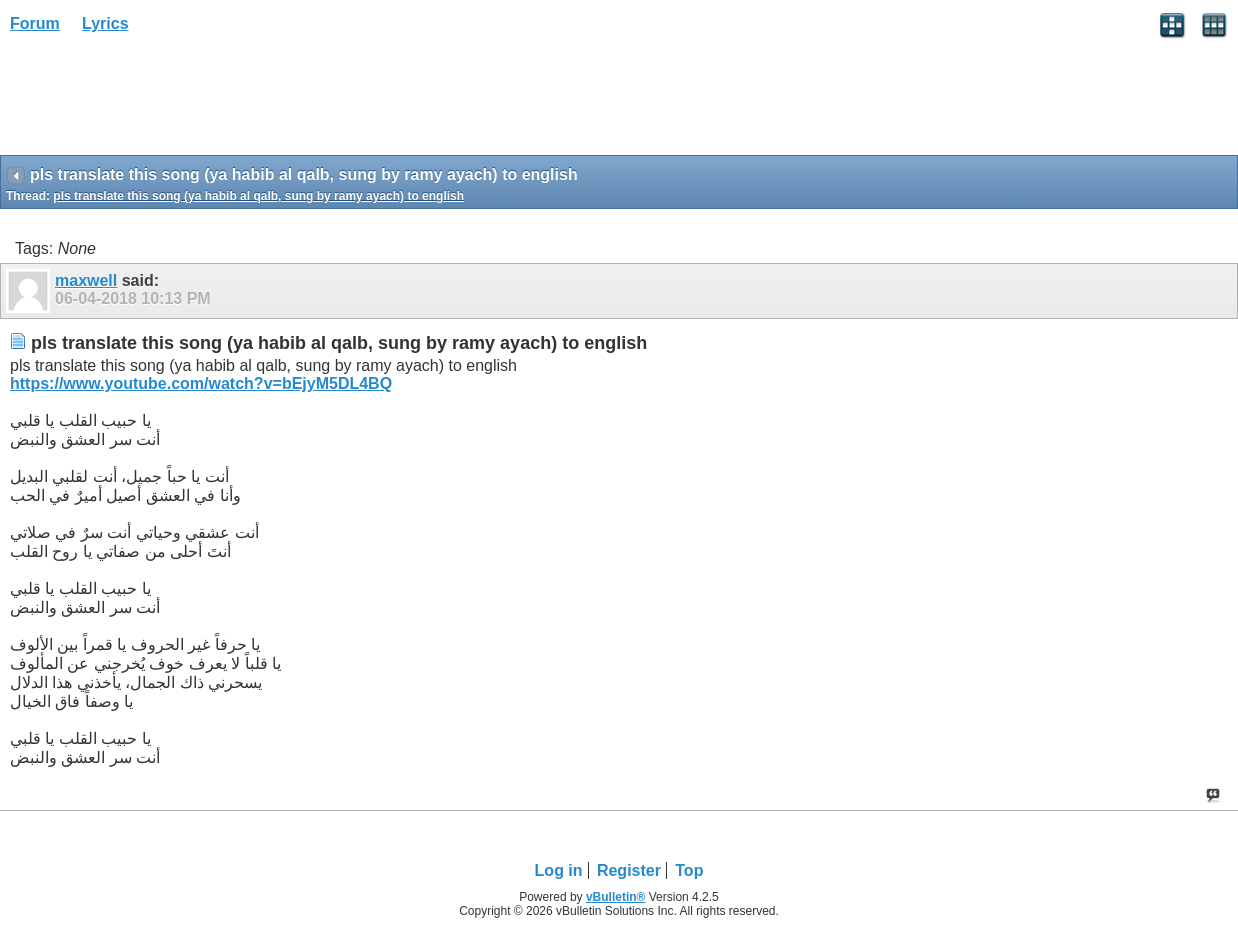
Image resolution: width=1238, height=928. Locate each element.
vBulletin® (616, 897)
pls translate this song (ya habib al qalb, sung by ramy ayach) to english (258, 196)
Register (629, 870)
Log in (559, 870)
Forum (35, 23)
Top (689, 870)
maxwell (86, 280)
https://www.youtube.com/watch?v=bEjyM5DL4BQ (201, 383)
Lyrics (105, 23)
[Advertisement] (160, 101)
